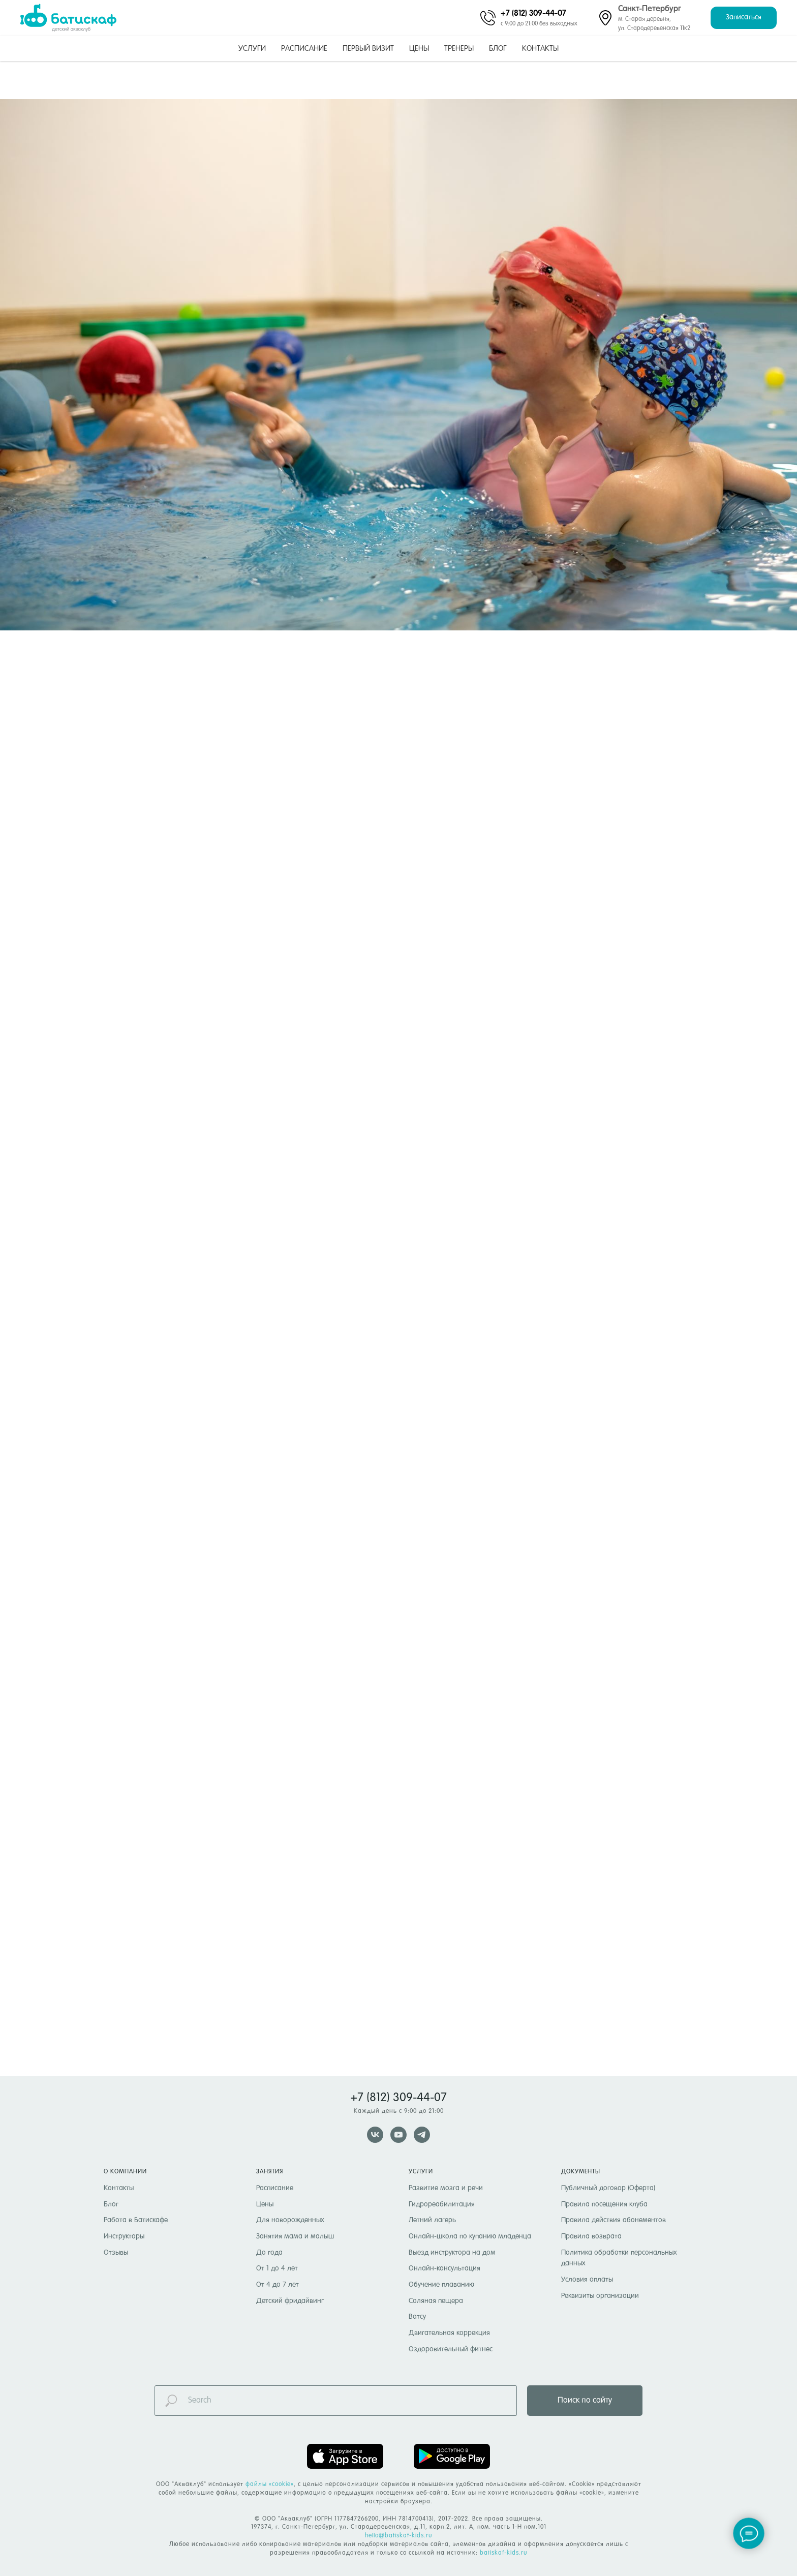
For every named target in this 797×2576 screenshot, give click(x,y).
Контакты (540, 48)
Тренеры (459, 48)
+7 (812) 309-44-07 (533, 12)
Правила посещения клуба (604, 2204)
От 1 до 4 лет (277, 2268)
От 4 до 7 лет (277, 2284)
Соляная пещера (436, 2301)
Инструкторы (124, 2236)
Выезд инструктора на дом (452, 2252)
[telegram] (422, 2135)
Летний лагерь (432, 2220)
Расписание (304, 48)
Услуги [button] (252, 48)
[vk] (375, 2135)
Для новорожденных (290, 2220)
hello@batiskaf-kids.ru (398, 2536)
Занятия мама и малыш (295, 2236)
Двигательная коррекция (449, 2333)
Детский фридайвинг (290, 2301)
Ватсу (417, 2316)
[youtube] (398, 2135)
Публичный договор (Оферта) (608, 2188)
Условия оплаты (587, 2279)
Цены (419, 48)
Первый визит (368, 48)
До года (269, 2252)
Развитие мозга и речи (446, 2188)
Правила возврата (591, 2236)
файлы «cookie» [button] (270, 2484)
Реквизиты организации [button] (600, 2295)
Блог (498, 48)
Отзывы (116, 2252)
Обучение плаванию (441, 2284)
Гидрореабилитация (442, 2204)
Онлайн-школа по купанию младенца (470, 2236)
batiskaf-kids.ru (503, 2553)
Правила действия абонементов (613, 2220)
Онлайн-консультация (444, 2268)
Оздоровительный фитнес (451, 2349)
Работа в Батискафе (136, 2220)
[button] (744, 18)
